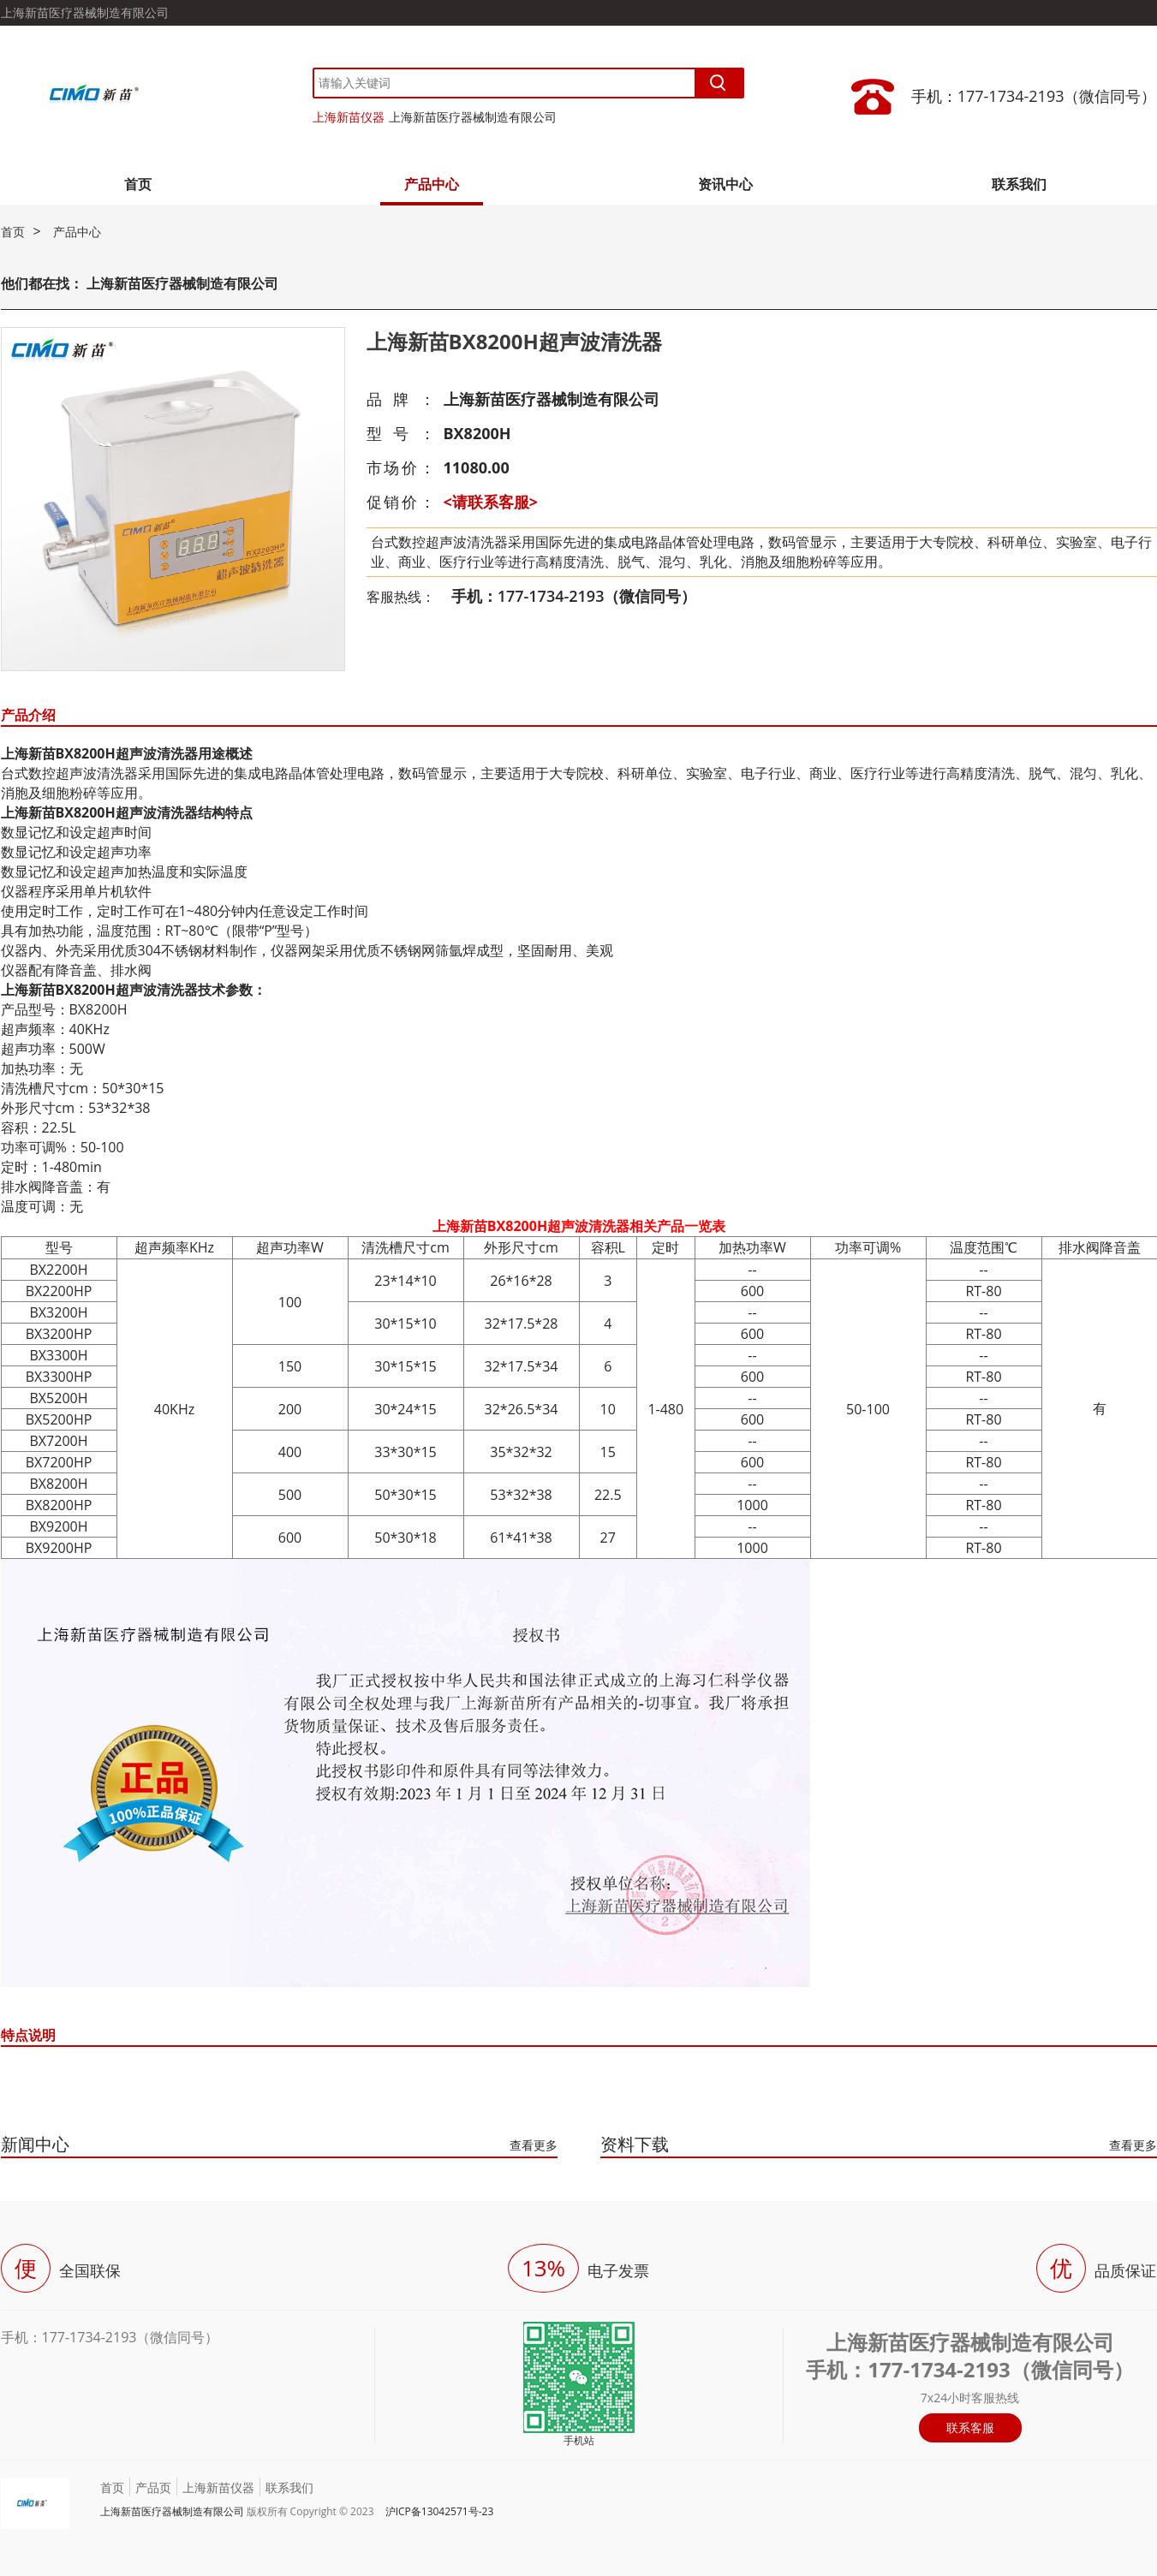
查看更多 (534, 2145)
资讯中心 (725, 184)
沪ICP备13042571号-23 (439, 2511)
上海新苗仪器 (349, 117)
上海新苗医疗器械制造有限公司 (473, 117)
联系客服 (970, 2427)
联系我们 (1019, 184)
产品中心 (431, 184)
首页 (138, 184)
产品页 (153, 2487)
